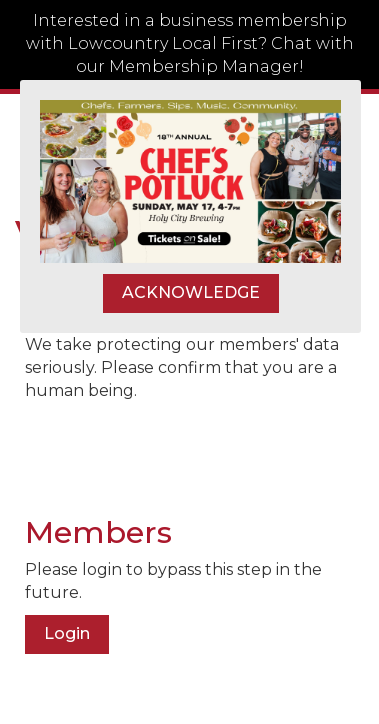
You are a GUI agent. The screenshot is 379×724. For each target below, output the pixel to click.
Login (67, 633)
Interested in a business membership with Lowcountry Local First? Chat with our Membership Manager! (190, 43)
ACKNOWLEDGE (191, 292)
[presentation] (177, 452)
